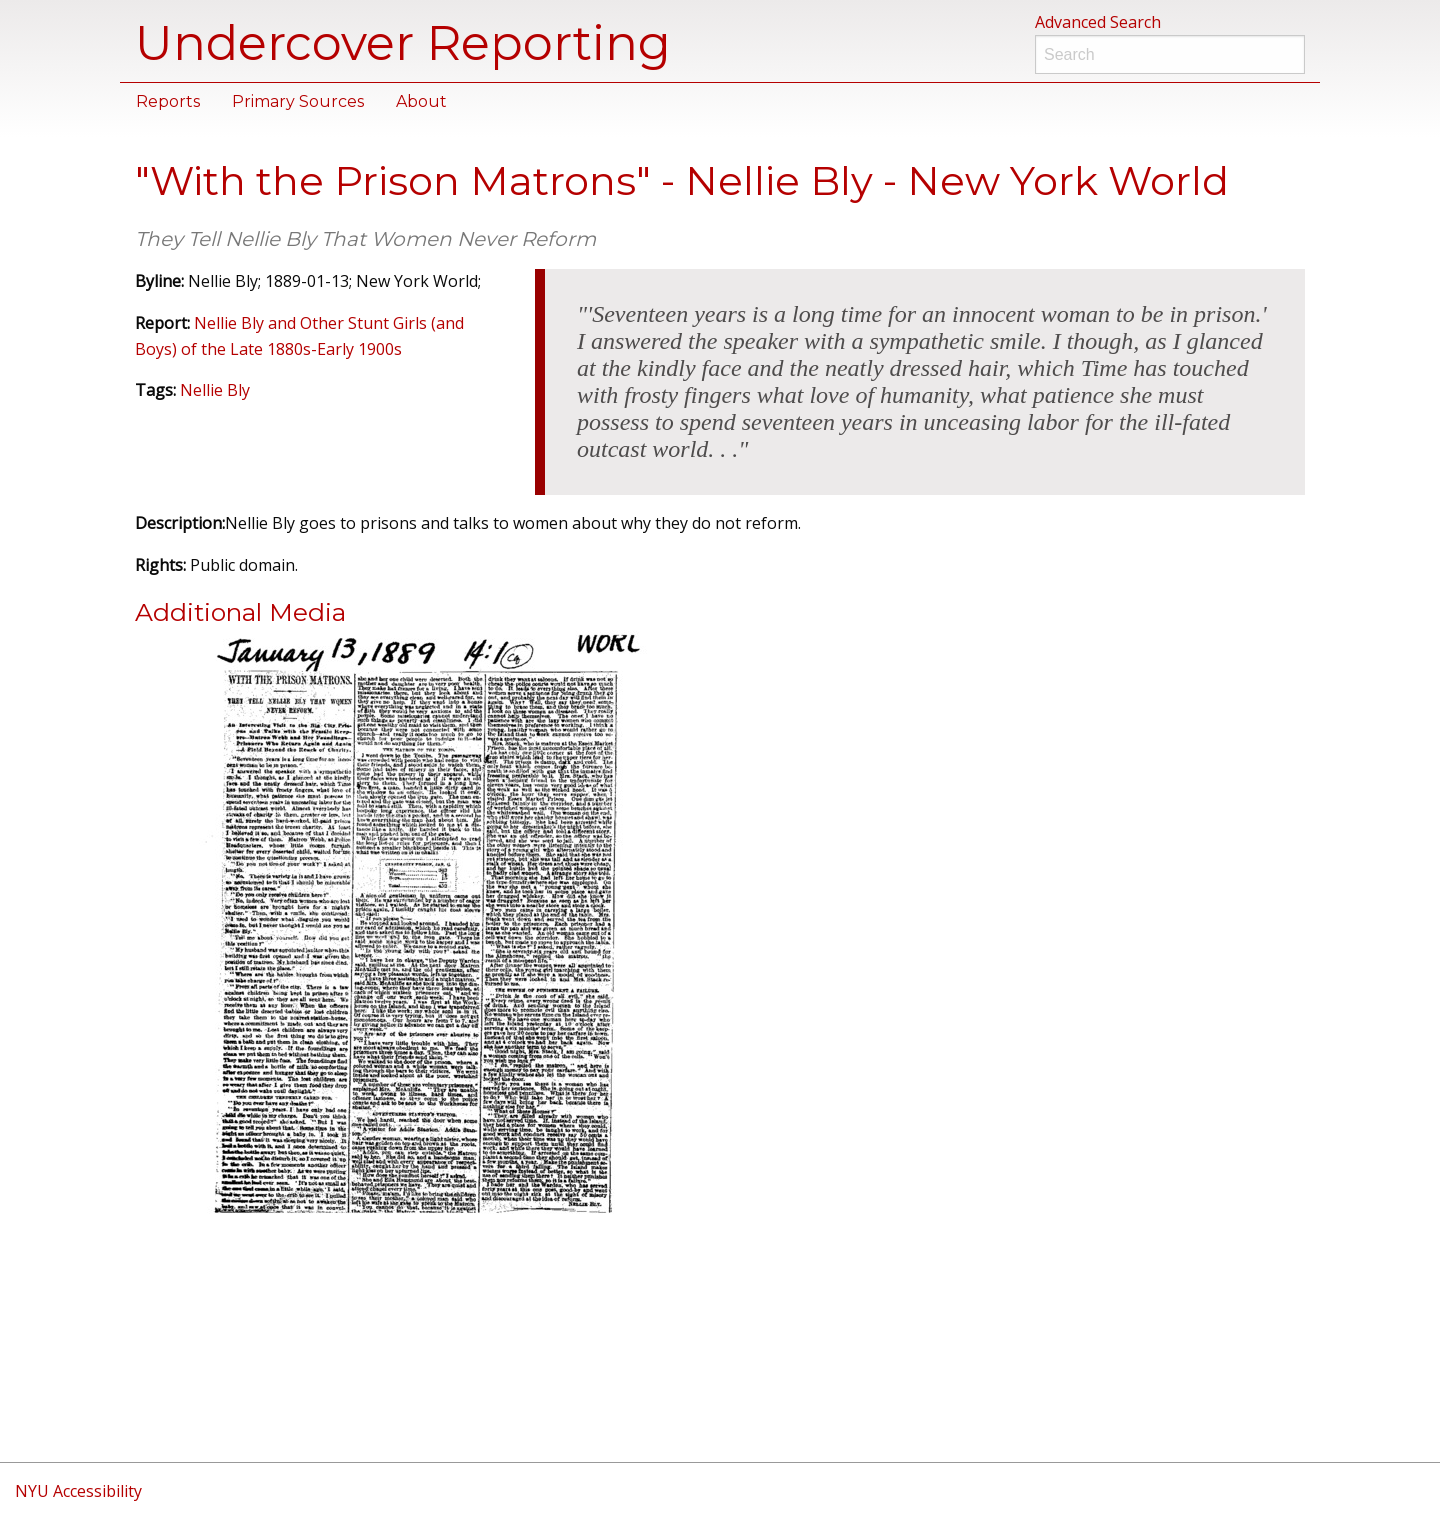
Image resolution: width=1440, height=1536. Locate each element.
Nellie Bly (215, 390)
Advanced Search (1098, 22)
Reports (168, 101)
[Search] (1170, 54)
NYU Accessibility (78, 1491)
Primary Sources (298, 101)
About (421, 101)
